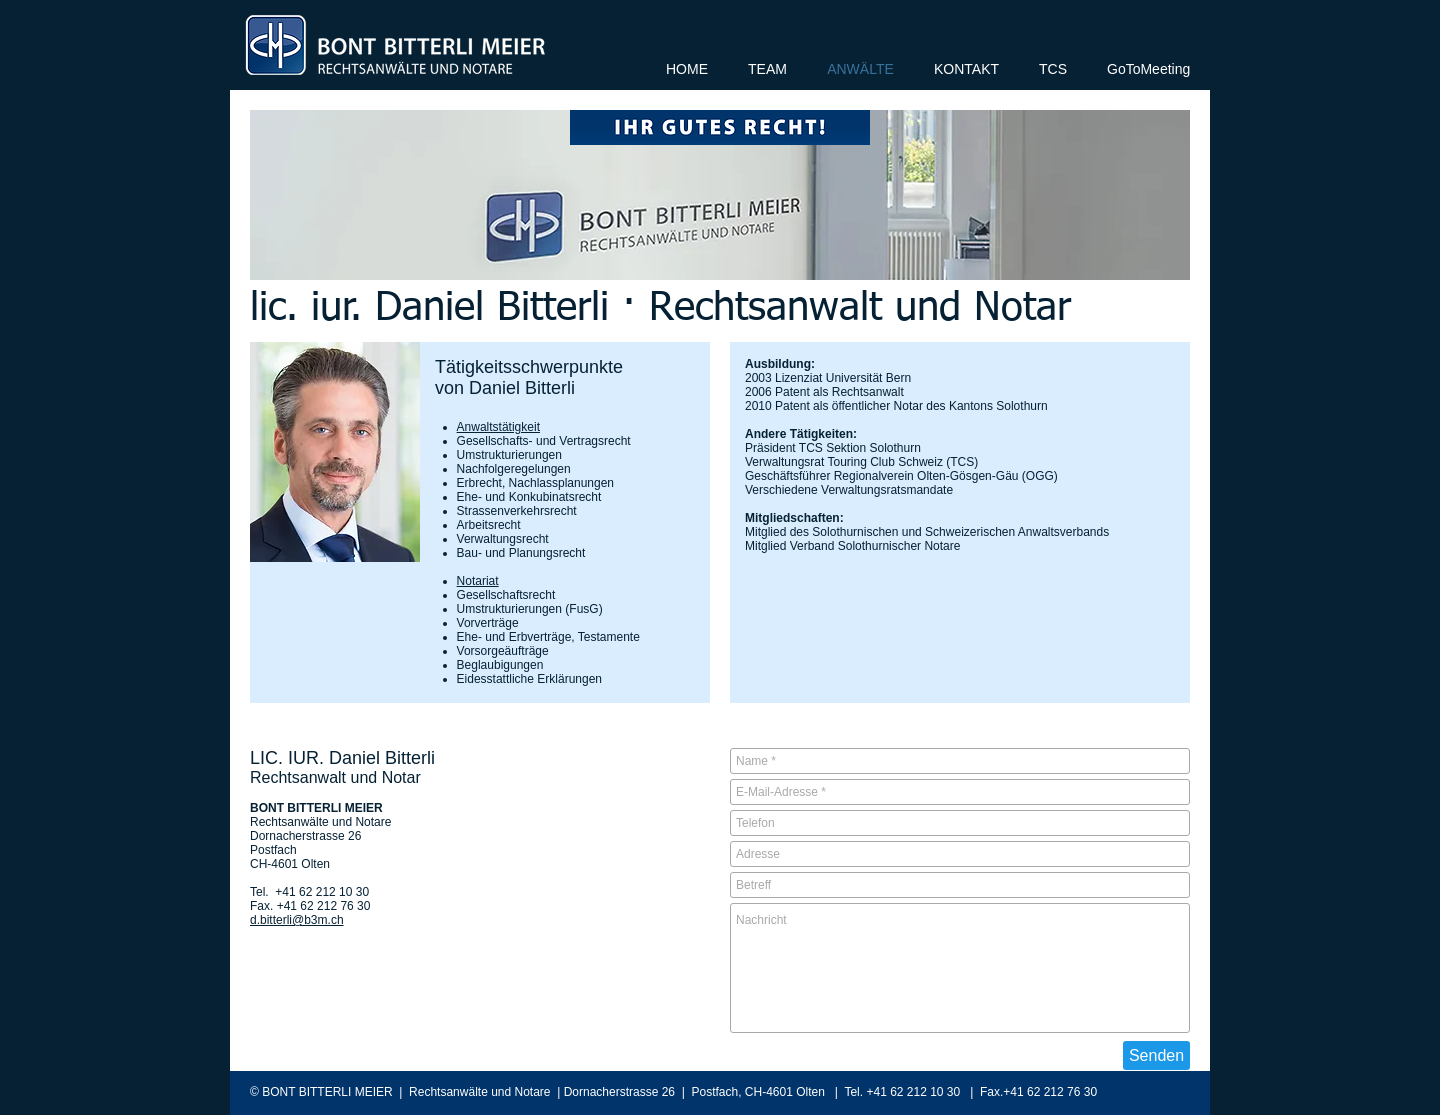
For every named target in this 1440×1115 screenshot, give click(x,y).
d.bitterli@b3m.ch (297, 920)
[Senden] (1156, 1055)
